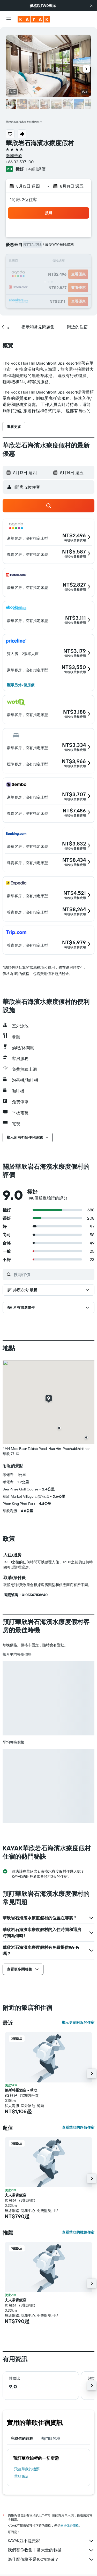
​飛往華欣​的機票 (27, 2469)
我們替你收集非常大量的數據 (51, 2550)
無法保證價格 (69, 2525)
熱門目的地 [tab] (50, 2438)
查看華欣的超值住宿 (78, 2127)
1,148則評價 (35, 169)
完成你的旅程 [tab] (22, 2438)
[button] (91, 5)
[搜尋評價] (52, 1274)
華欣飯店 (21, 2476)
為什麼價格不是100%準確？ (51, 2559)
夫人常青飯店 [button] (15, 2195)
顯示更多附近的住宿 (78, 2022)
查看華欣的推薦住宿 (78, 2232)
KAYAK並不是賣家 (51, 2541)
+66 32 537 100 (20, 161)
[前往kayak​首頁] (34, 19)
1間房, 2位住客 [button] (23, 199)
